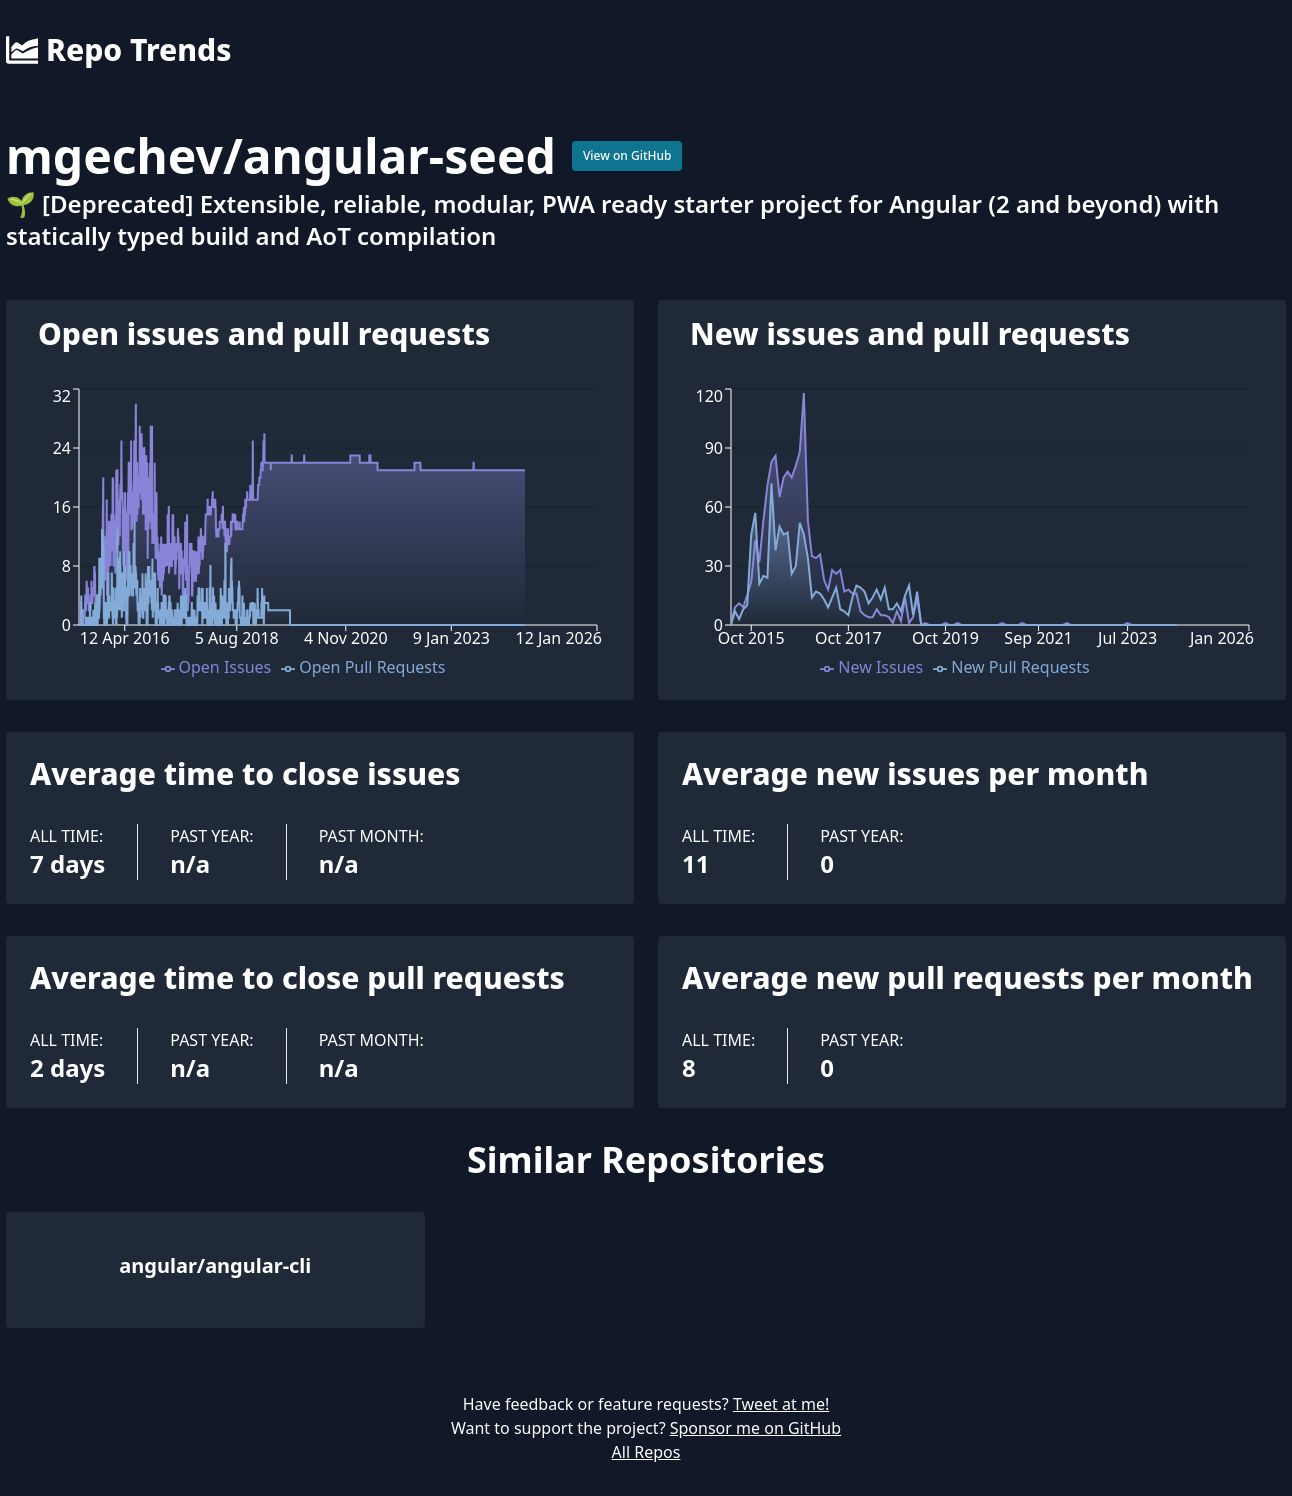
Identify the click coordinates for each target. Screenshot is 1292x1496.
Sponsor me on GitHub (755, 1428)
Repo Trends (118, 50)
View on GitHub (627, 155)
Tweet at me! (781, 1404)
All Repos (646, 1452)
